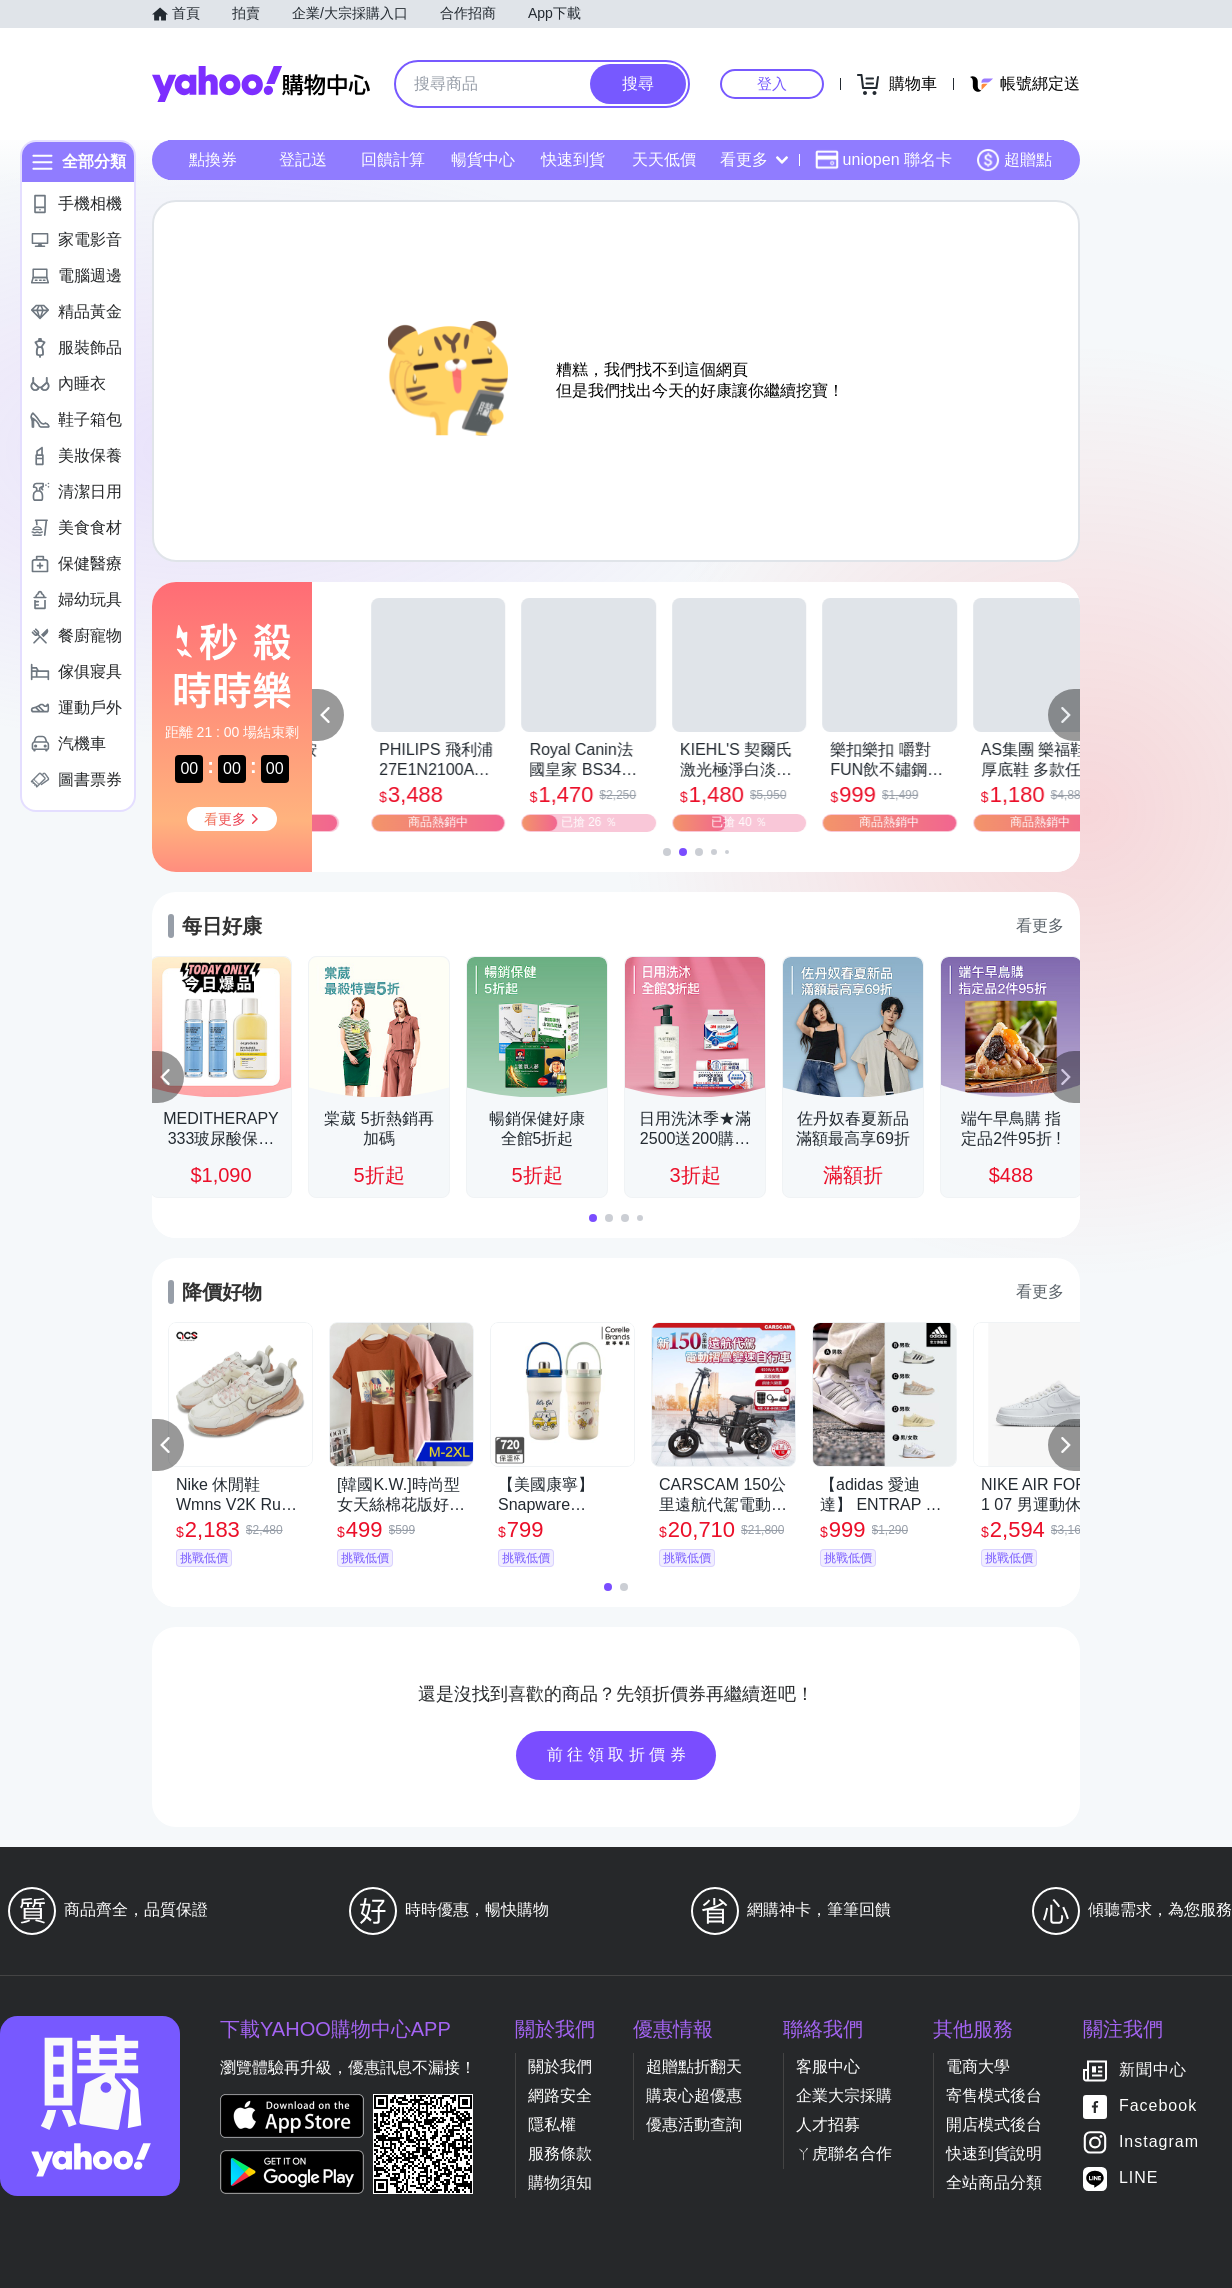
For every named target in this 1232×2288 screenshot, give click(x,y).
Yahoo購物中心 (261, 84)
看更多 (754, 159)
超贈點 (1014, 160)
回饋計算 (393, 159)
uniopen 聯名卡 (883, 160)
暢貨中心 (483, 159)
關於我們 (560, 2066)
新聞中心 (1153, 2070)
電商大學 (978, 2066)
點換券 (213, 159)
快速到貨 (573, 159)
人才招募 (828, 2124)
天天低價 (664, 159)
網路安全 (560, 2095)
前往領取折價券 (619, 1754)
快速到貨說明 (994, 2153)
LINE (1139, 2178)
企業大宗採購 (844, 2095)
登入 (772, 83)
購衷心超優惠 (694, 2095)
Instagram (1159, 2142)
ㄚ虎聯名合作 (844, 2153)
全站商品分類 (994, 2182)
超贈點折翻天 (694, 2066)
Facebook (1158, 2106)
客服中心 (828, 2066)
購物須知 (560, 2182)
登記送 (303, 159)
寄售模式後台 (994, 2095)
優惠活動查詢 (694, 2124)
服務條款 (560, 2153)
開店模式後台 (994, 2124)
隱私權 (552, 2124)
